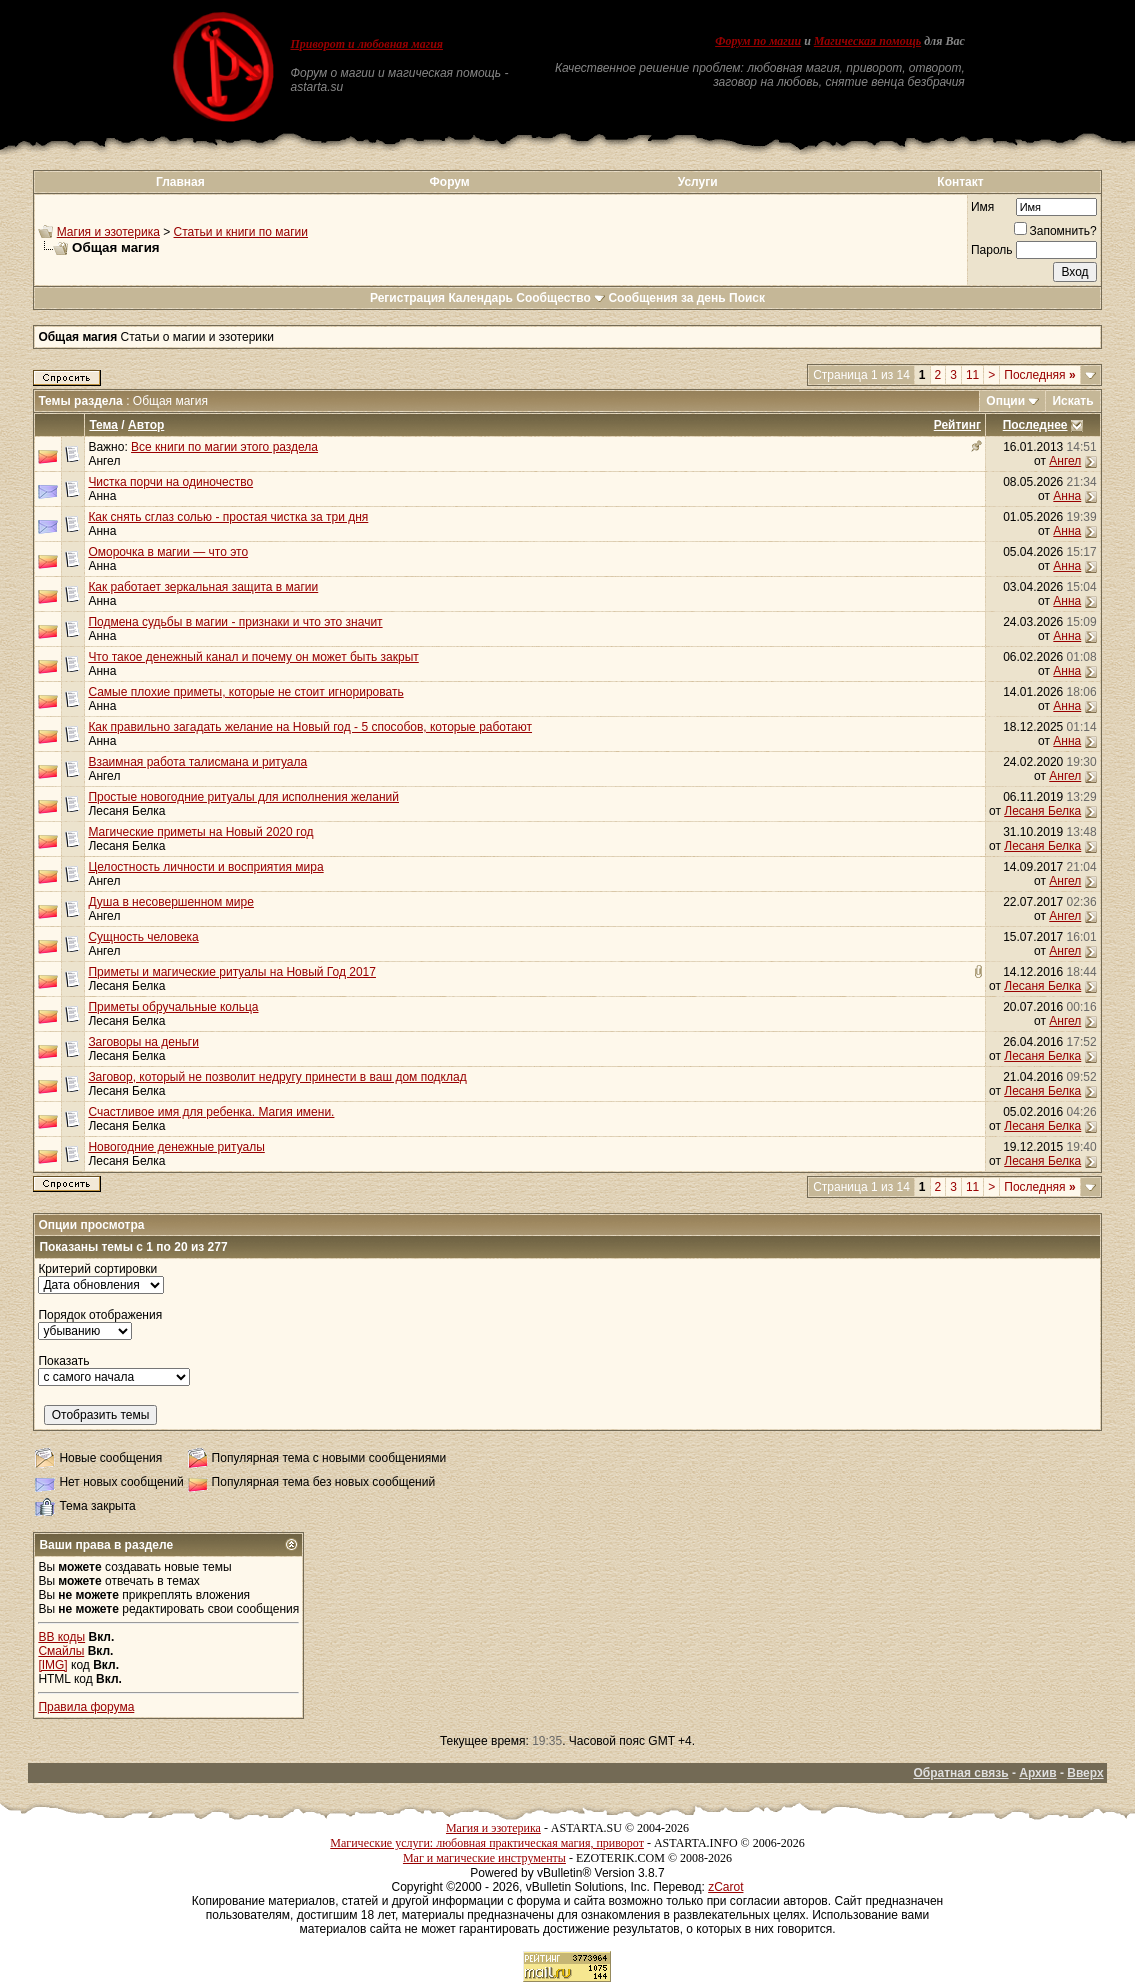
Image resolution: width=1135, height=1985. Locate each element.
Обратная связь (960, 1773)
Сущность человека (143, 937)
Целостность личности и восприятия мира (205, 867)
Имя (982, 207)
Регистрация (407, 298)
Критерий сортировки (97, 1269)
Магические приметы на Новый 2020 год (200, 832)
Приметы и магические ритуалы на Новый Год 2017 (232, 972)
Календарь (480, 298)
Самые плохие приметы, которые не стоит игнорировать (245, 692)
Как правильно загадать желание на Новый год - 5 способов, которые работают (310, 727)
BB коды (61, 1637)
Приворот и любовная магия (366, 44)
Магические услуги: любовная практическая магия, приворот (487, 1843)
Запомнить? (1055, 231)
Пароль (992, 250)
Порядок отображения (100, 1315)
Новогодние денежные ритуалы (176, 1147)
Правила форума (86, 1707)
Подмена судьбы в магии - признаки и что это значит (235, 622)
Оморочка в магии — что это (168, 552)
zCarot (725, 1887)
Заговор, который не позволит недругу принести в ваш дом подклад (277, 1077)
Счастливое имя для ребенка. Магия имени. (211, 1112)
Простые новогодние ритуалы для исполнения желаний (243, 797)
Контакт (960, 182)
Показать (63, 1361)
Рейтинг (957, 425)
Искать (1072, 401)
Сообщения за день (666, 298)
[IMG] (52, 1665)
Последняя (1039, 375)
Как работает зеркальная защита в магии (203, 587)
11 (972, 375)
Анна (102, 496)
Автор (146, 425)
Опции (1005, 401)
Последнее (1035, 425)
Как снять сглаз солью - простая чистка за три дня (228, 517)
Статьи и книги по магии (241, 232)
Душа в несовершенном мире (171, 902)
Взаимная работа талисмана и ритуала (197, 762)
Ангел (104, 461)
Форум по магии (758, 41)
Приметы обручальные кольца (173, 1007)
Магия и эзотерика (108, 232)
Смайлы (61, 1651)
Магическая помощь (867, 41)
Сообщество (560, 298)
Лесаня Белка (126, 811)
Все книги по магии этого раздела (224, 447)
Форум (450, 182)
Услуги (698, 182)
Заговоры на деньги (143, 1042)
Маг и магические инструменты (484, 1858)
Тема (103, 425)
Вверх (1085, 1773)
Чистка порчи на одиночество (170, 482)
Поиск (747, 298)
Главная (180, 182)
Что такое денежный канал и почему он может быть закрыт (253, 657)
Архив (1037, 1773)
